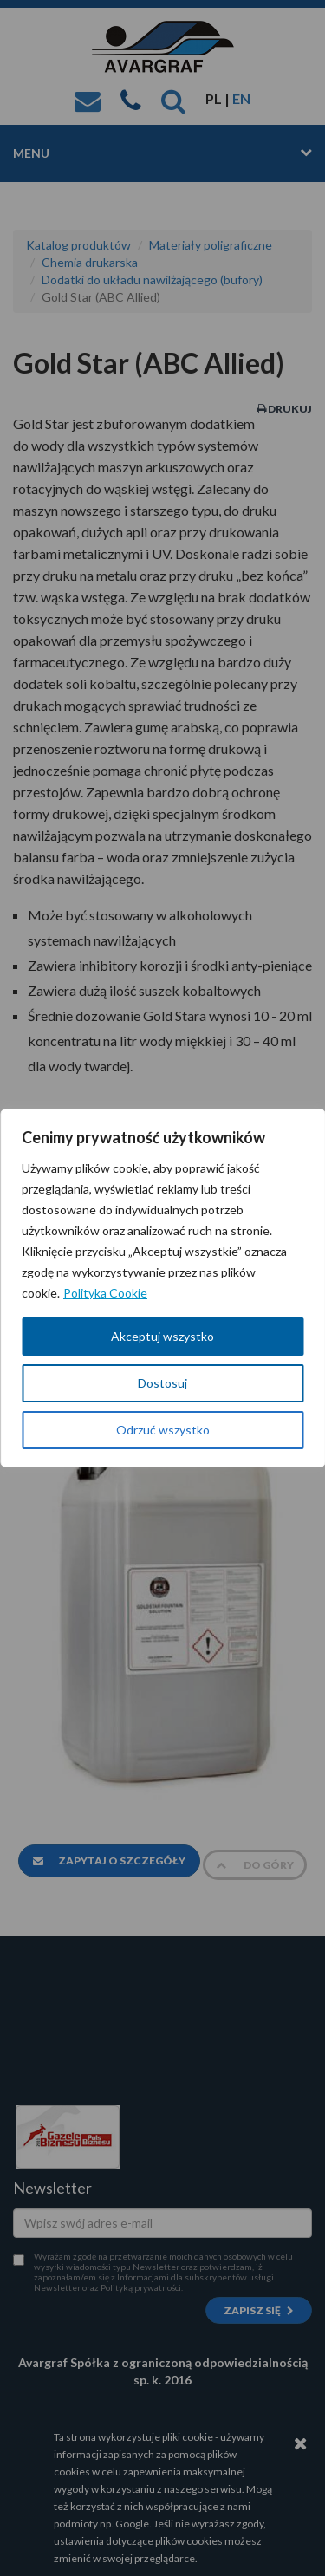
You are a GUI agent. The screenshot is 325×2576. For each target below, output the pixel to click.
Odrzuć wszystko (163, 1429)
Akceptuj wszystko (162, 1336)
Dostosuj (162, 1383)
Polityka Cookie (105, 1292)
